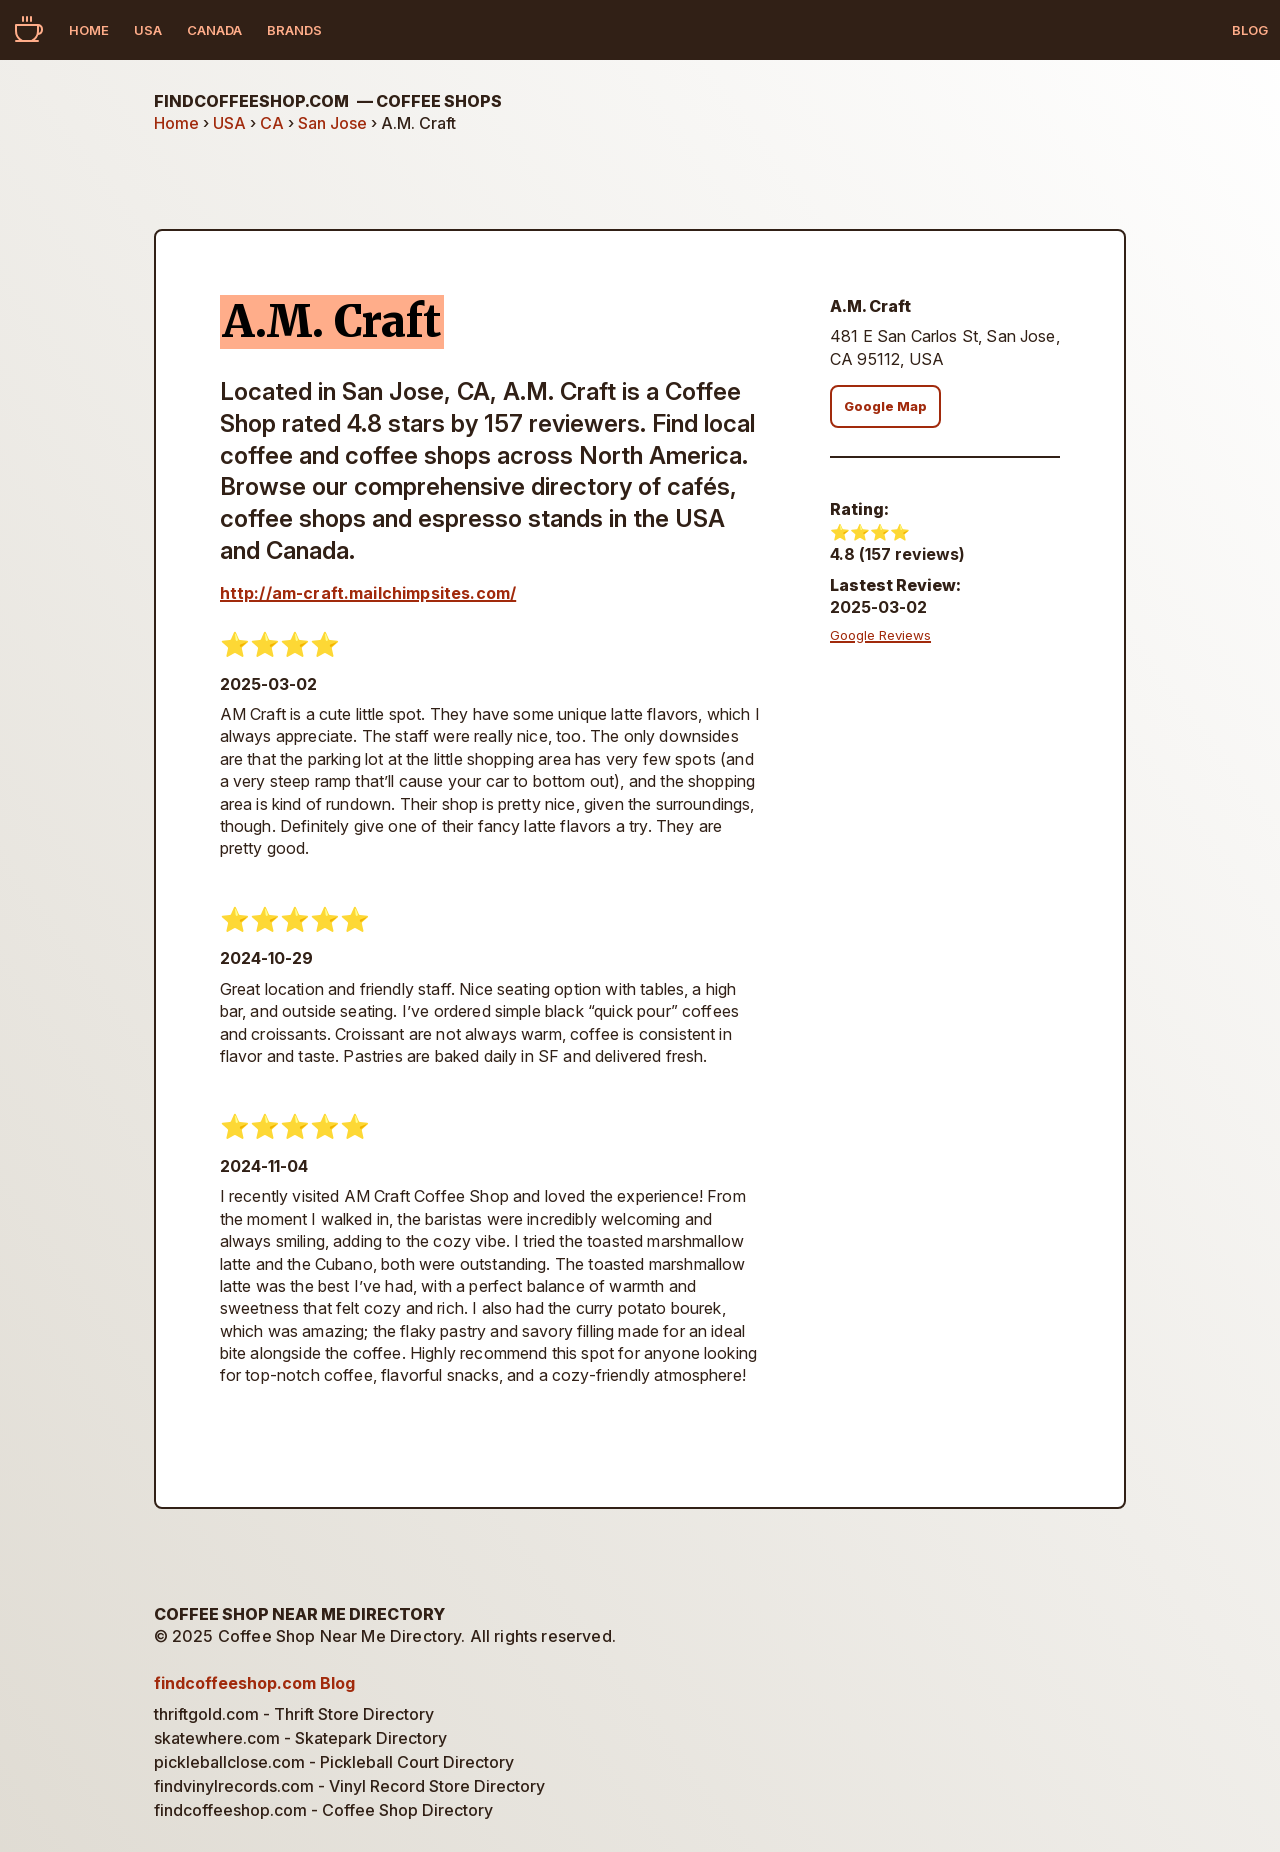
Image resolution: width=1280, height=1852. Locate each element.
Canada (214, 30)
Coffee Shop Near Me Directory (299, 1614)
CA (272, 123)
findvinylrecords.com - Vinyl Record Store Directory (349, 1786)
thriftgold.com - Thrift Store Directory (294, 1714)
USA (148, 30)
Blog (1250, 30)
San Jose (332, 123)
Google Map (885, 406)
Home (89, 30)
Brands (294, 30)
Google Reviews (880, 635)
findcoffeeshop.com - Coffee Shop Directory (323, 1810)
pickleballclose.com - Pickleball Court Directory (334, 1762)
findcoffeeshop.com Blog (254, 1683)
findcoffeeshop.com (328, 101)
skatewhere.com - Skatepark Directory (300, 1738)
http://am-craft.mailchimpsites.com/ (368, 593)
